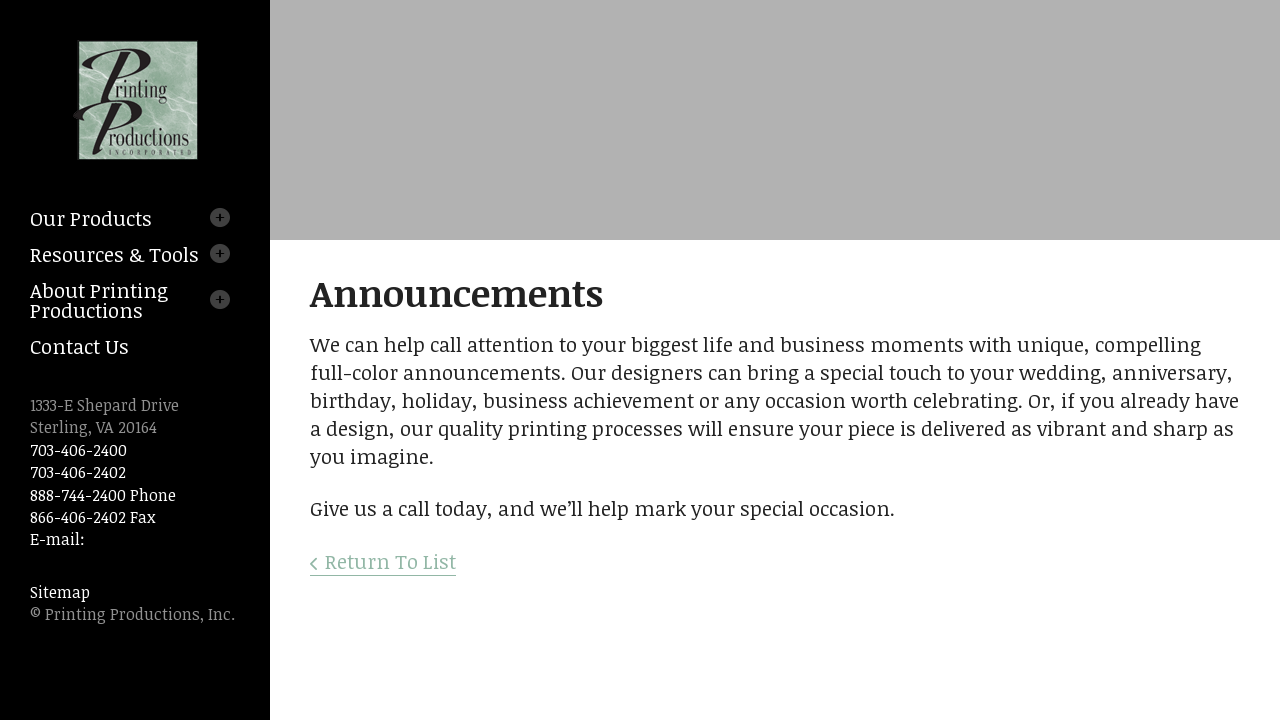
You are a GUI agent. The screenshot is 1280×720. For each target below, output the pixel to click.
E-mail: (57, 539)
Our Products (91, 218)
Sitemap (60, 592)
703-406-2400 (78, 450)
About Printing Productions (99, 300)
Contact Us (79, 346)
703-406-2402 (78, 472)
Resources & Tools (114, 254)
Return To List (390, 561)
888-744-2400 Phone (103, 495)
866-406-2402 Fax (92, 517)
